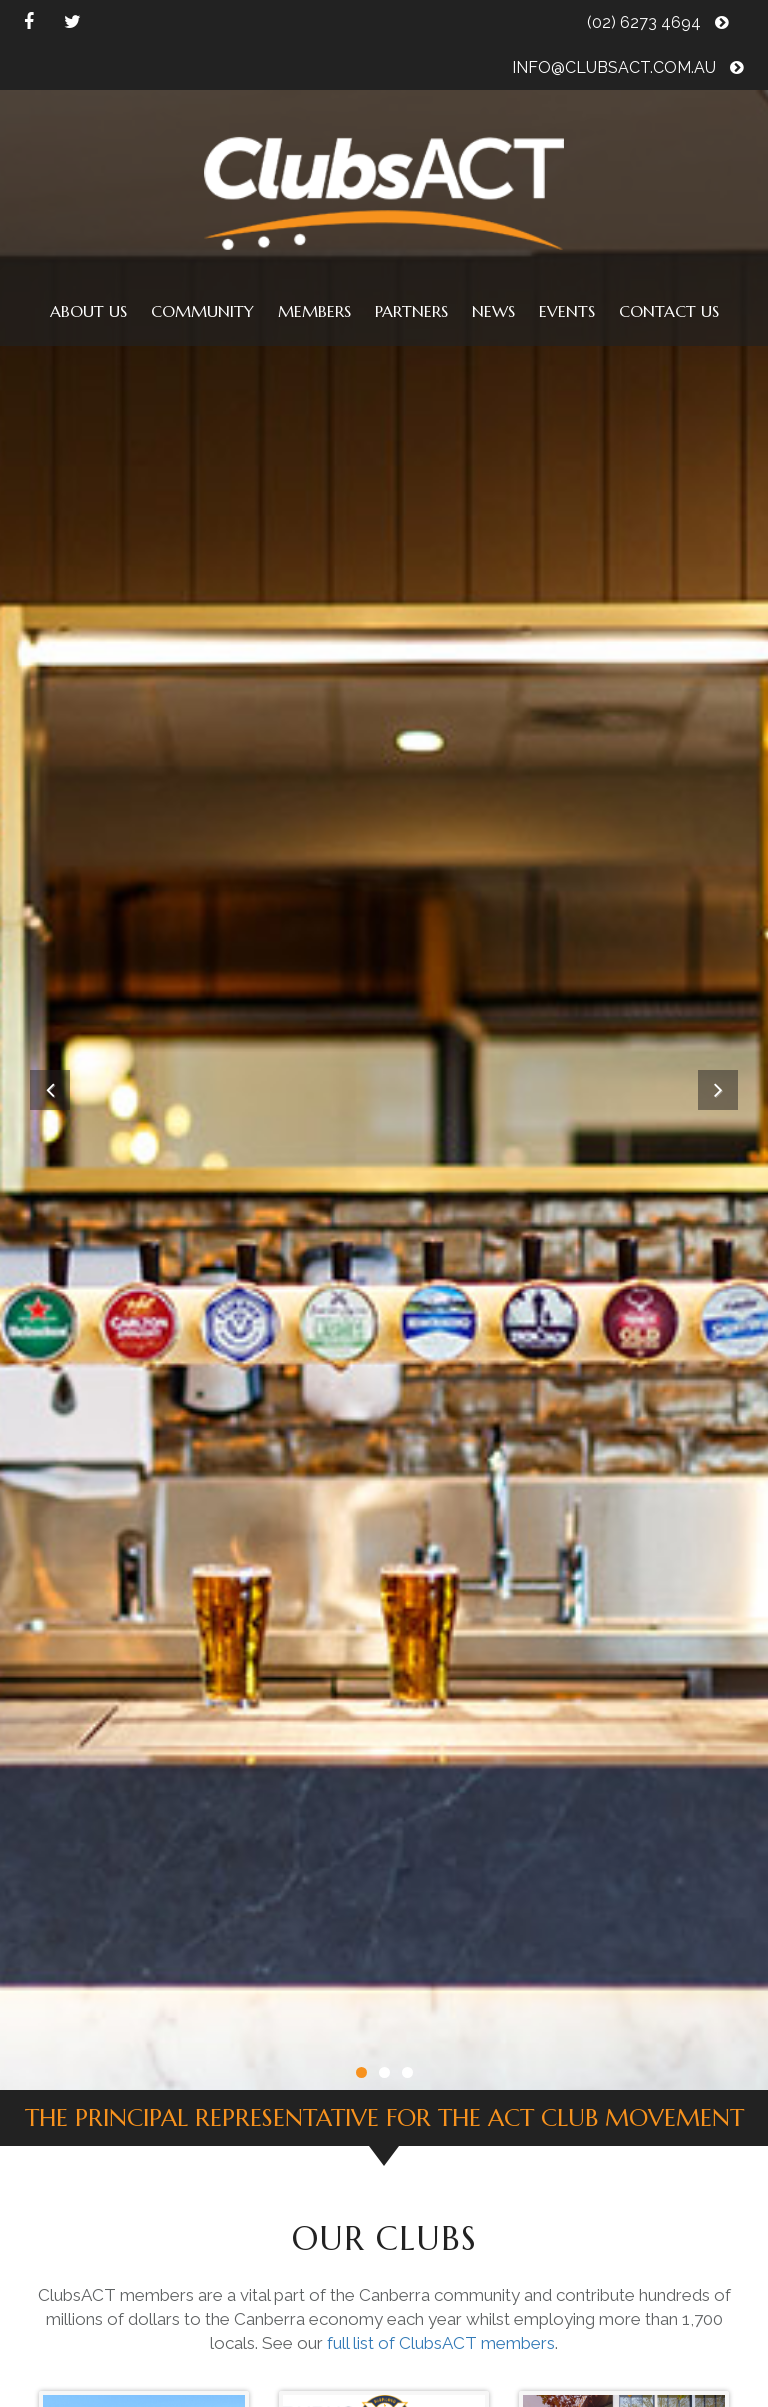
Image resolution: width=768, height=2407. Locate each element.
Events (567, 311)
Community (202, 311)
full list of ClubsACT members (441, 2343)
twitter (72, 22)
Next (718, 1090)
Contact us (669, 311)
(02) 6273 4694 (658, 22)
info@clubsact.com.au (628, 67)
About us (88, 311)
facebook (29, 22)
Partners (411, 311)
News (493, 311)
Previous (50, 1090)
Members (314, 311)
